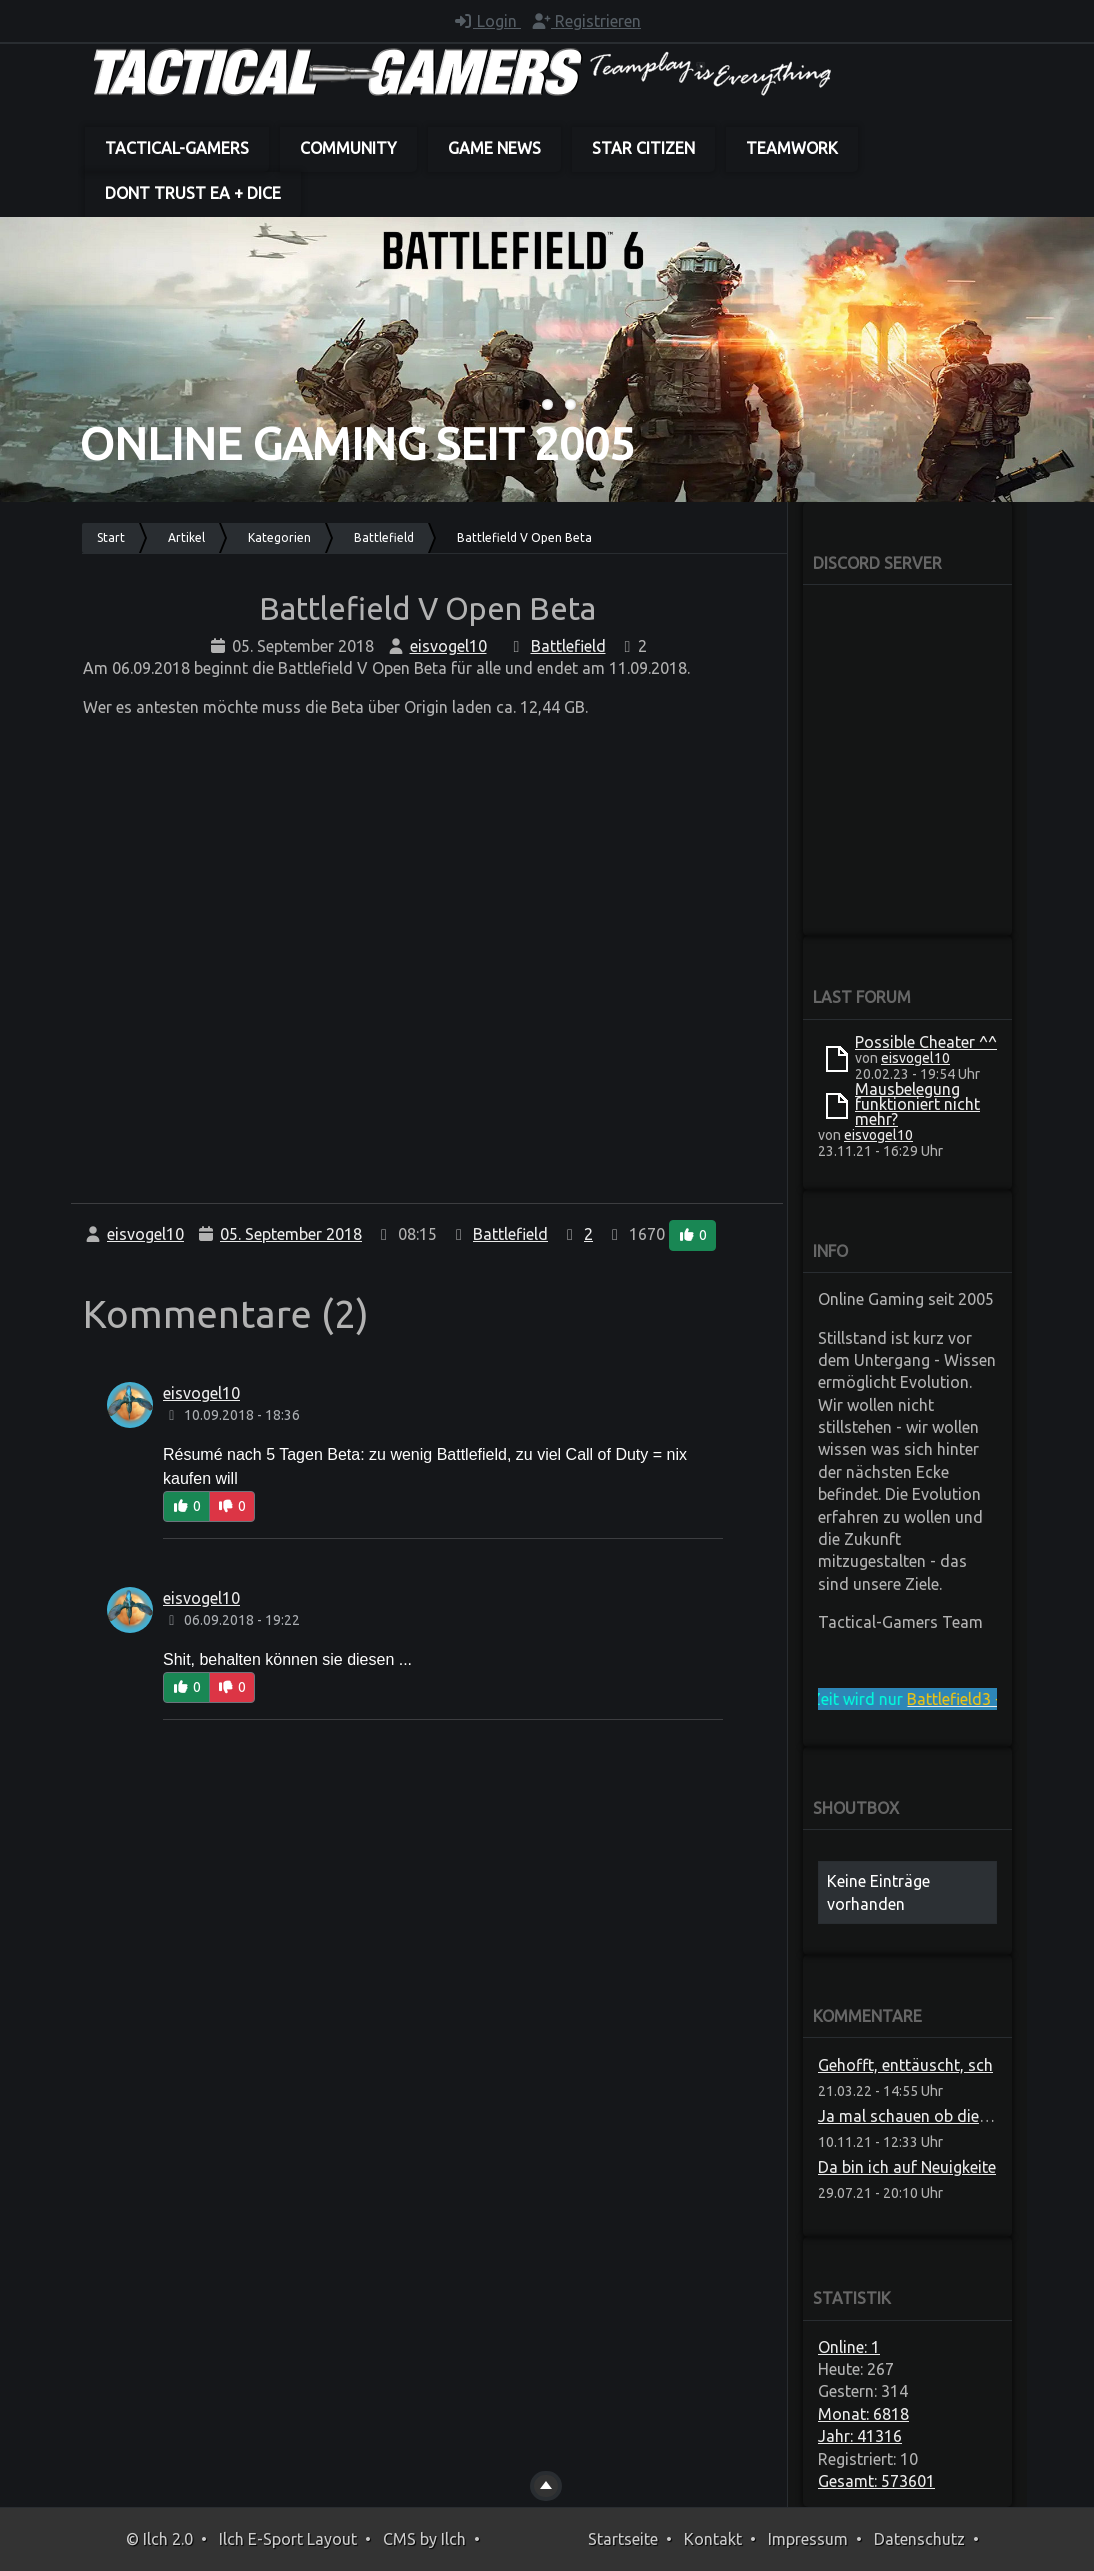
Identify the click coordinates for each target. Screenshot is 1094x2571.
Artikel (186, 537)
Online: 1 (849, 2347)
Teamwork (792, 148)
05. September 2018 (291, 1234)
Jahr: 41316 (860, 2436)
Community (348, 148)
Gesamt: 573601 (876, 2481)
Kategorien (279, 537)
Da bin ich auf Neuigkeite (907, 2167)
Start (111, 537)
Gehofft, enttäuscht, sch (905, 2065)
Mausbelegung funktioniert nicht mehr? (917, 1104)
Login (487, 21)
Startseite (623, 2539)
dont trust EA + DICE (193, 193)
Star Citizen (643, 148)
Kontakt (713, 2539)
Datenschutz (919, 2539)
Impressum (808, 2539)
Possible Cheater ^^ (926, 1042)
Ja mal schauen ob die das (914, 2116)
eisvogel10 (448, 646)
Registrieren (586, 21)
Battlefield (384, 537)
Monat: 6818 (863, 2414)
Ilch (453, 2539)
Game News (494, 148)
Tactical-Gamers (177, 148)
